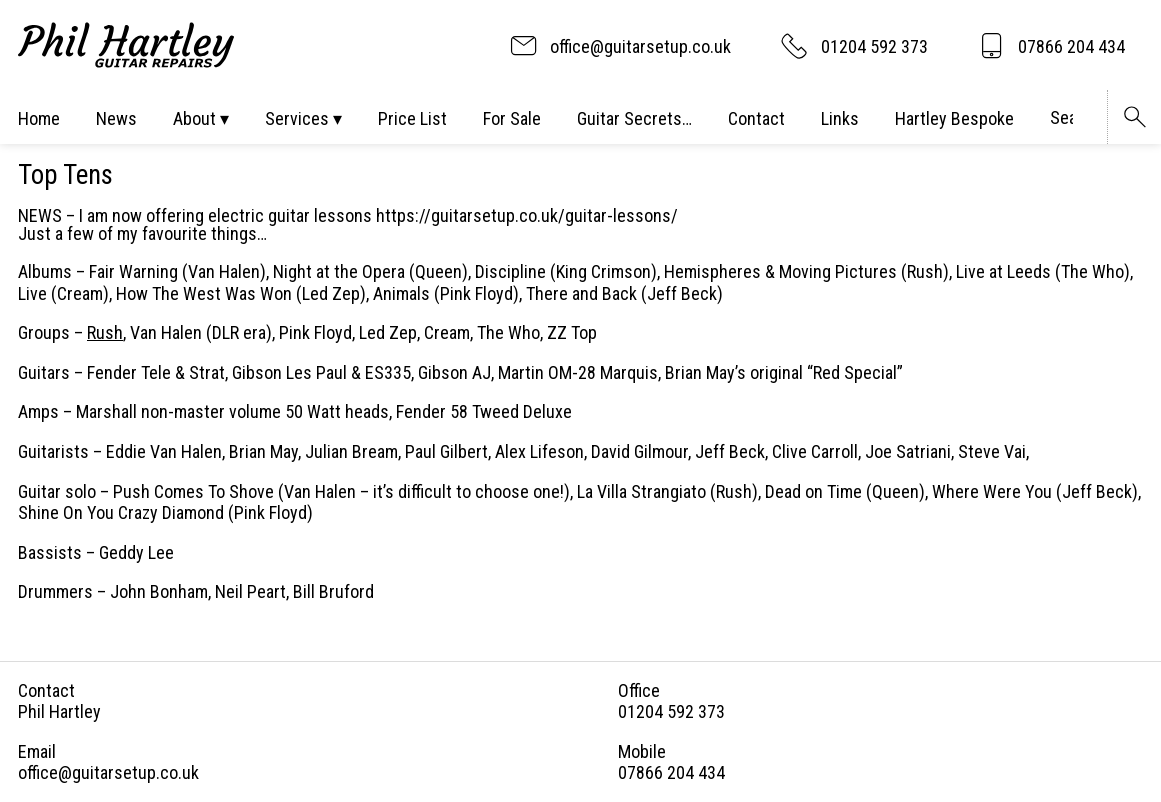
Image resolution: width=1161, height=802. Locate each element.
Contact (756, 118)
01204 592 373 (671, 711)
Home (39, 118)
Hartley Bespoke (954, 118)
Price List (412, 118)
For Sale (512, 118)
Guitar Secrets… (634, 118)
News (116, 118)
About (194, 118)
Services (297, 118)
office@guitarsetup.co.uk (108, 772)
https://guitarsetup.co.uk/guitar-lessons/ (527, 215)
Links (840, 118)
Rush (105, 332)
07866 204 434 (671, 772)
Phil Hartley (59, 711)
